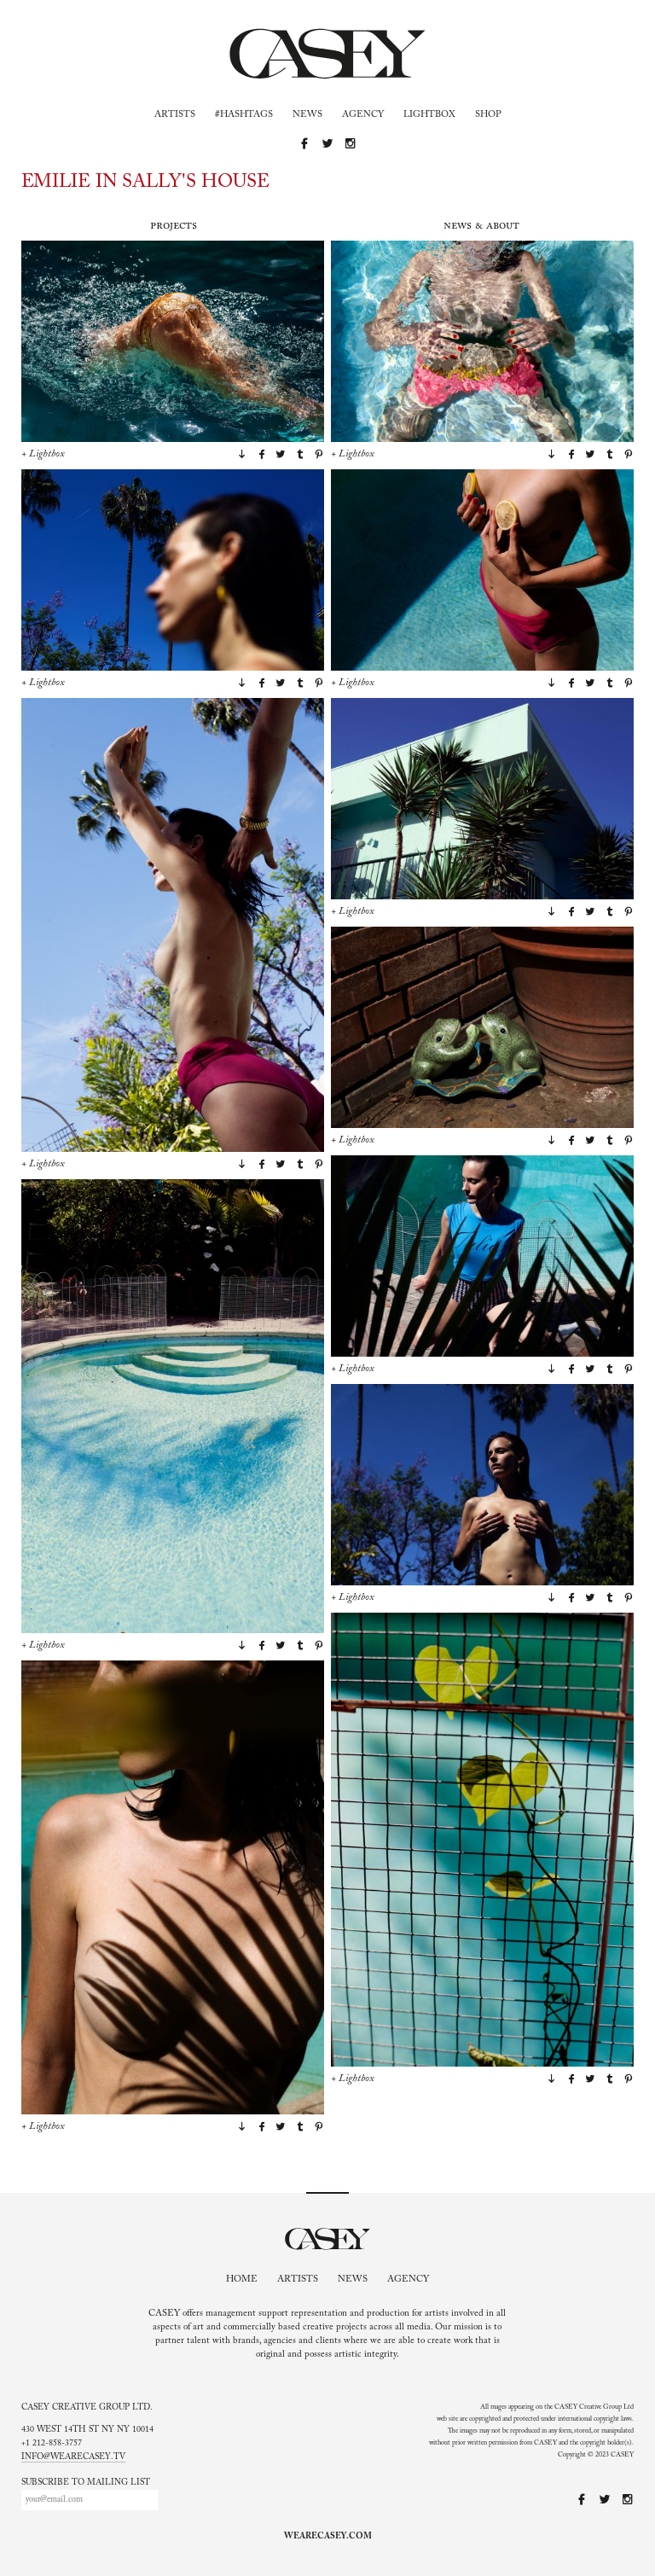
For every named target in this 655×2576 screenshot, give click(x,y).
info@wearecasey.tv (73, 2457)
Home (242, 2279)
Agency (363, 114)
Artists (174, 114)
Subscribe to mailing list (85, 2483)
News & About (481, 225)
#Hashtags (244, 114)
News (307, 114)
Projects (173, 225)
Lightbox (429, 114)
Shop (488, 114)
